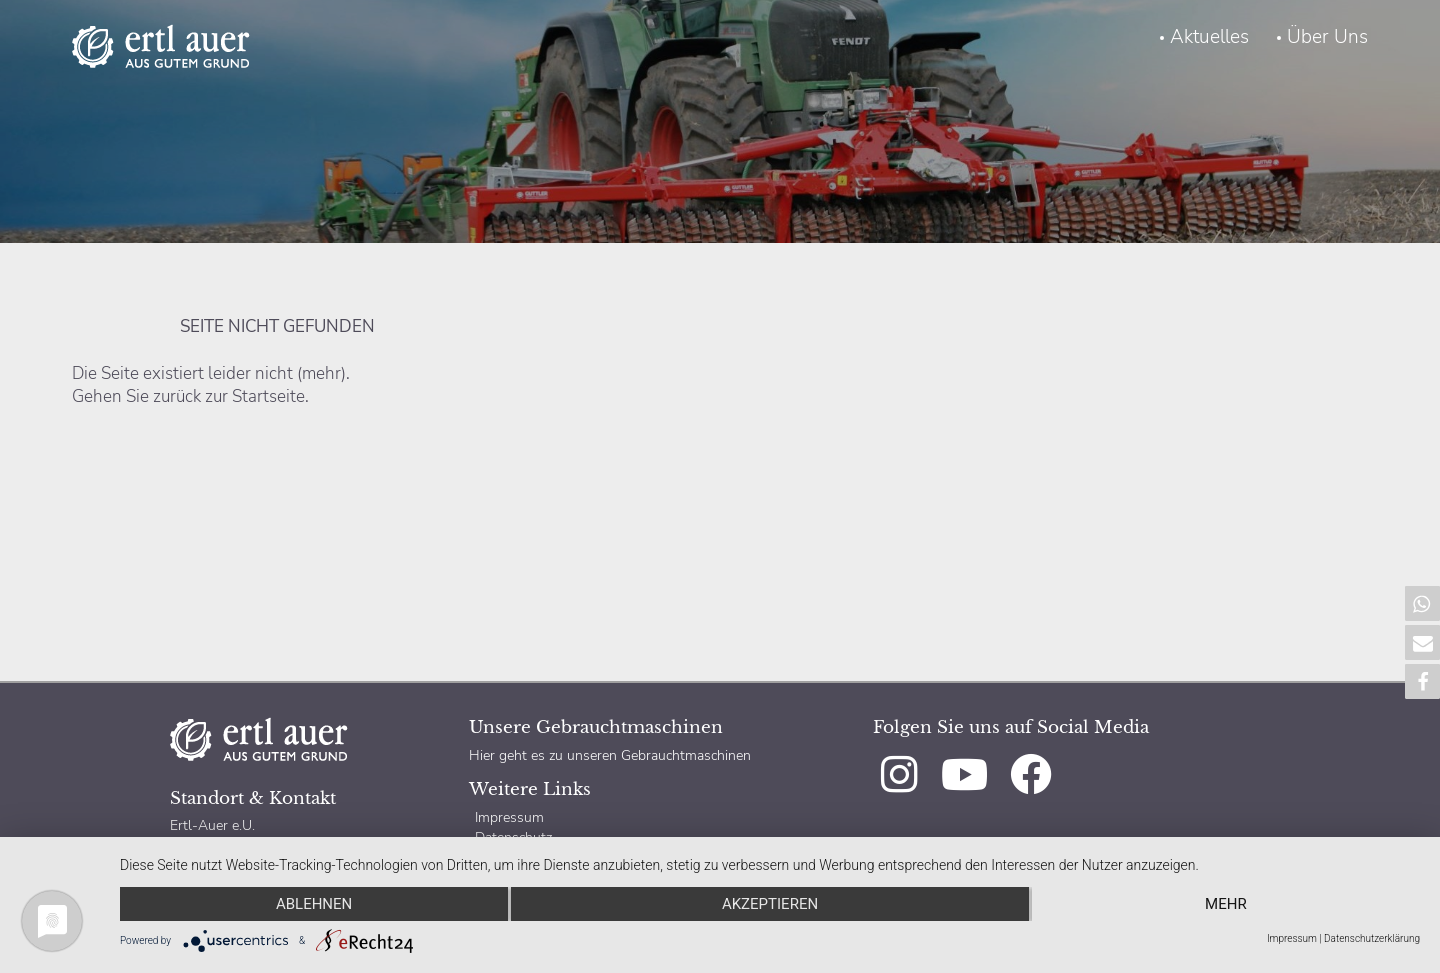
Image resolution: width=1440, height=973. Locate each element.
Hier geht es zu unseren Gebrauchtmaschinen (610, 755)
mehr (1226, 904)
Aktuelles (1209, 37)
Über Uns (1327, 37)
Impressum (509, 817)
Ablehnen (314, 904)
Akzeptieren (770, 904)
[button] (1422, 603)
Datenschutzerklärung (1372, 938)
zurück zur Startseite (229, 396)
